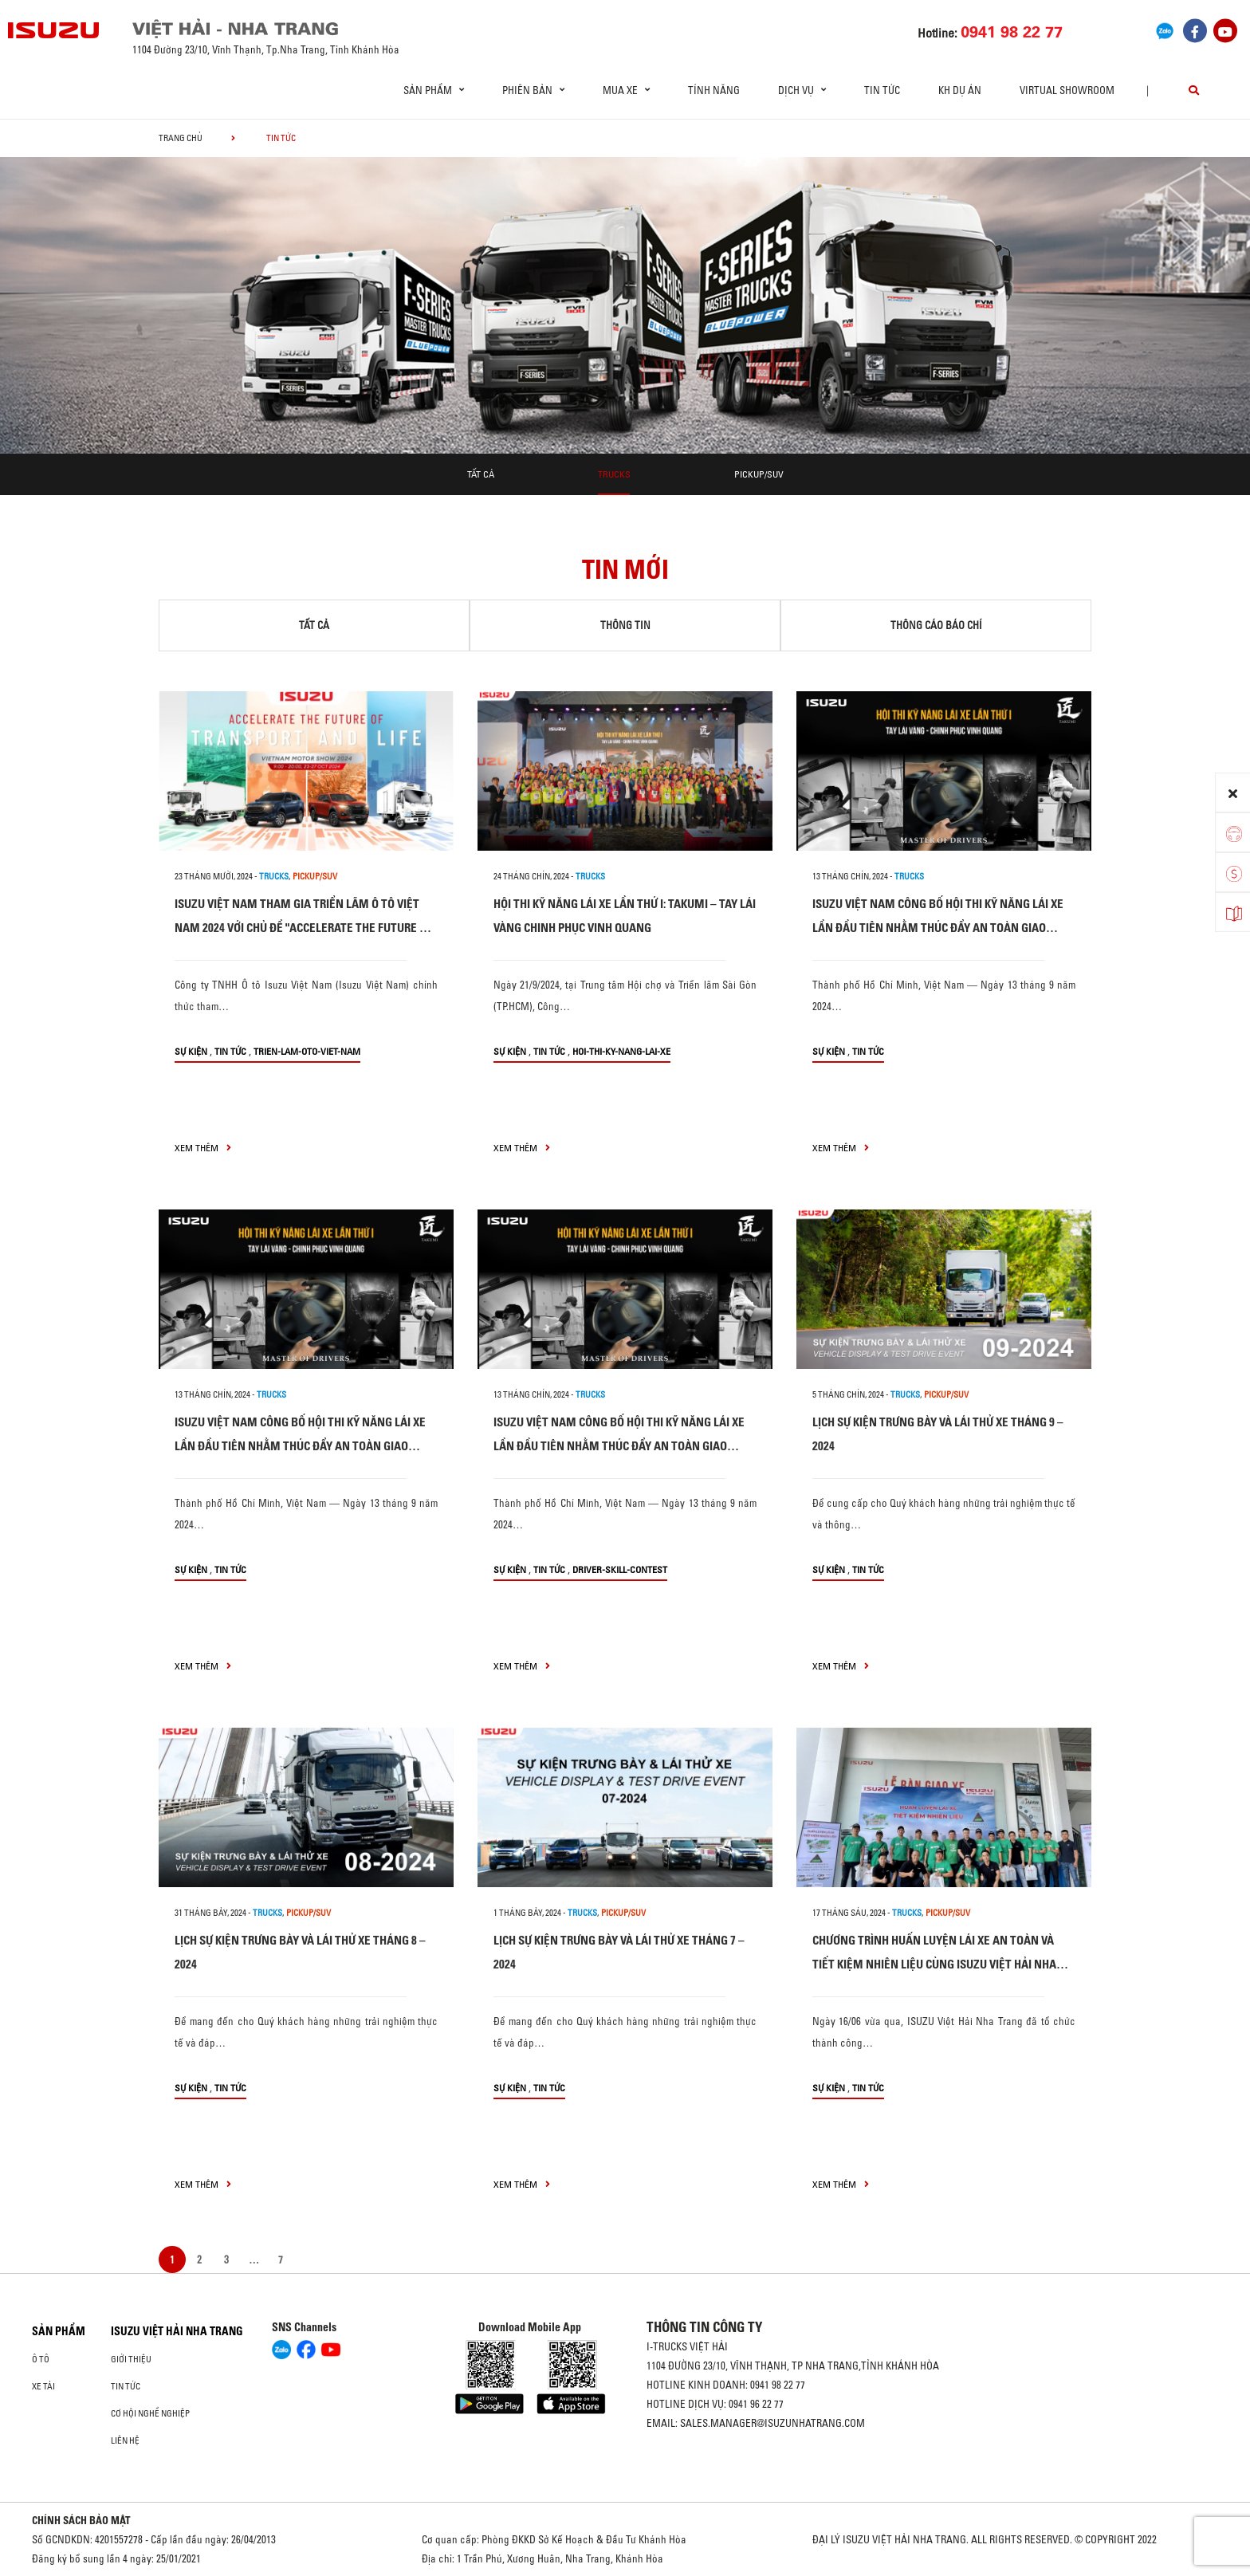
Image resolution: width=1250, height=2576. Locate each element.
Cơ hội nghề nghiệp (150, 2413)
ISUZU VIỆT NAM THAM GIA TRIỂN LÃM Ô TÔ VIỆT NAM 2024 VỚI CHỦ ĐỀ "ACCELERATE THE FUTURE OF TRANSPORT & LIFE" (303, 927)
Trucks (614, 474)
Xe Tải (43, 2386)
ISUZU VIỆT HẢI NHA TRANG (177, 2331)
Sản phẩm (58, 2331)
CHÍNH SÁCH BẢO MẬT (81, 2520)
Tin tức (882, 90)
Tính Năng (714, 90)
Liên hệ (125, 2440)
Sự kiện (191, 1051)
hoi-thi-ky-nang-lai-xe (621, 1051)
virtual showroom (1067, 90)
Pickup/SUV (759, 474)
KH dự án (959, 90)
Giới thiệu (131, 2359)
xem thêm (203, 1148)
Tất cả (480, 474)
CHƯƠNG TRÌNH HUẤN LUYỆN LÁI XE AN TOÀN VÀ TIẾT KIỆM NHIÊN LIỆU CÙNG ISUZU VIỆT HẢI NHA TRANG (934, 1964)
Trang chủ (180, 138)
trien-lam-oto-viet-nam (307, 1051)
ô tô (40, 2359)
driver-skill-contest (619, 1569)
